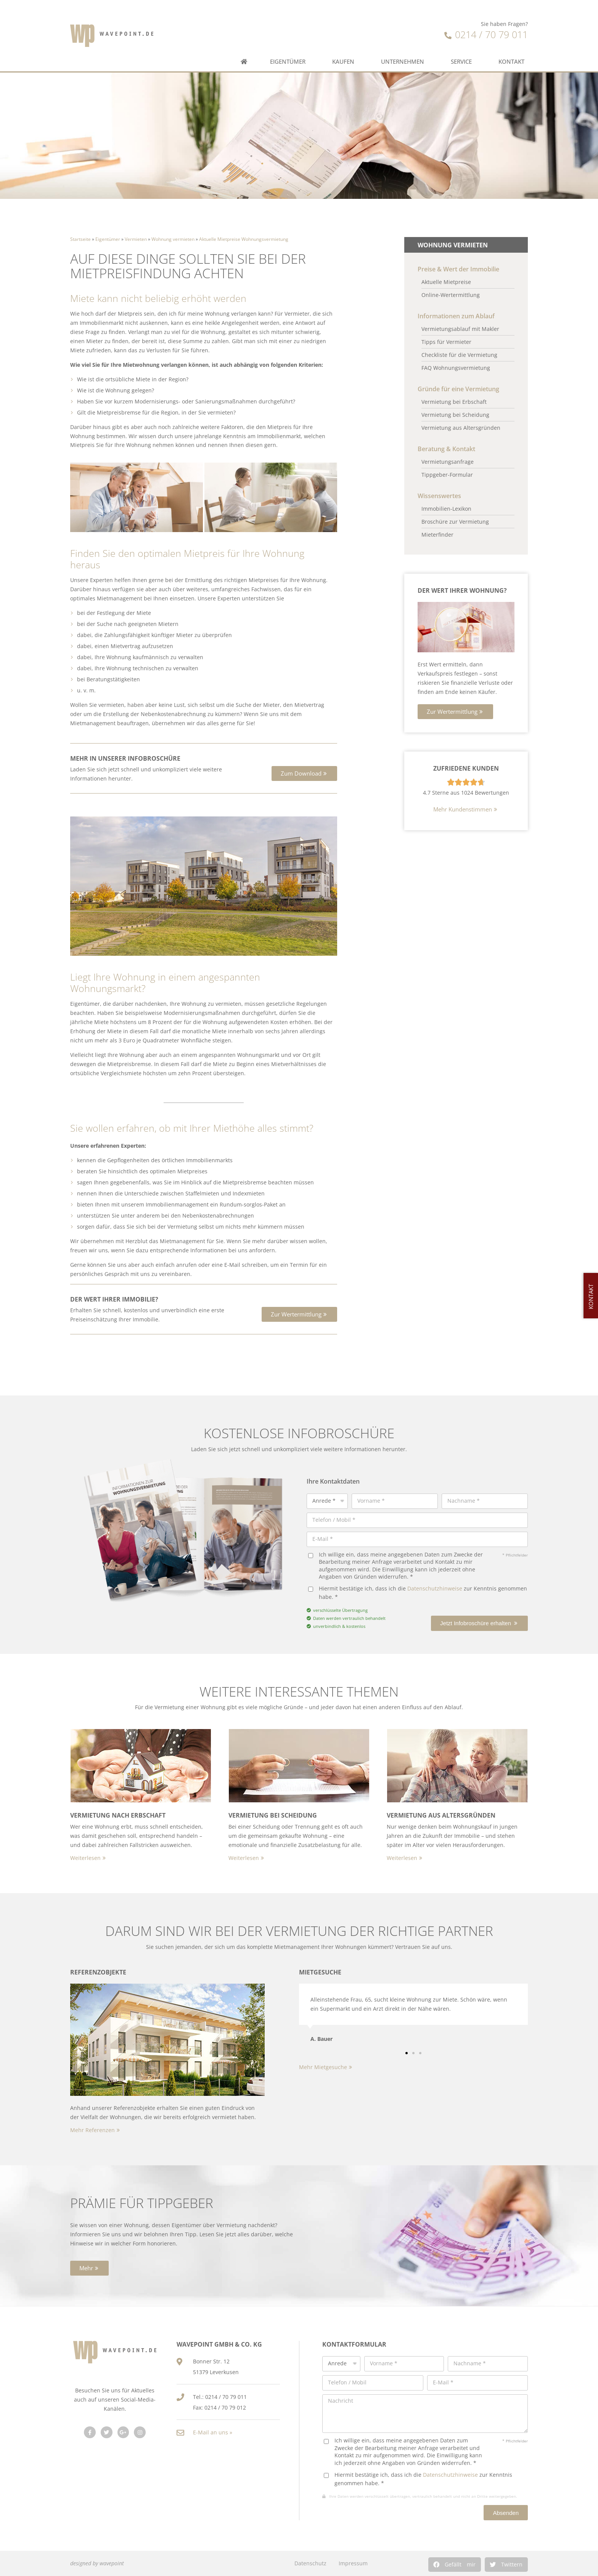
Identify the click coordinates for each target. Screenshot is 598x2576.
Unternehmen (404, 35)
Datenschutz (310, 2563)
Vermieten (136, 239)
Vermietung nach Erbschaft (118, 1815)
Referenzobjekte (98, 1972)
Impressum (353, 2563)
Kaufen (345, 35)
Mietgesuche (320, 1972)
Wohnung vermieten (173, 239)
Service (463, 35)
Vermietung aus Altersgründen (441, 1815)
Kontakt (513, 35)
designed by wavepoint (97, 2563)
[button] (304, 773)
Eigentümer (289, 35)
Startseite (80, 239)
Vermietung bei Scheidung (272, 1815)
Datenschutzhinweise (434, 1588)
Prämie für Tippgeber (141, 2203)
